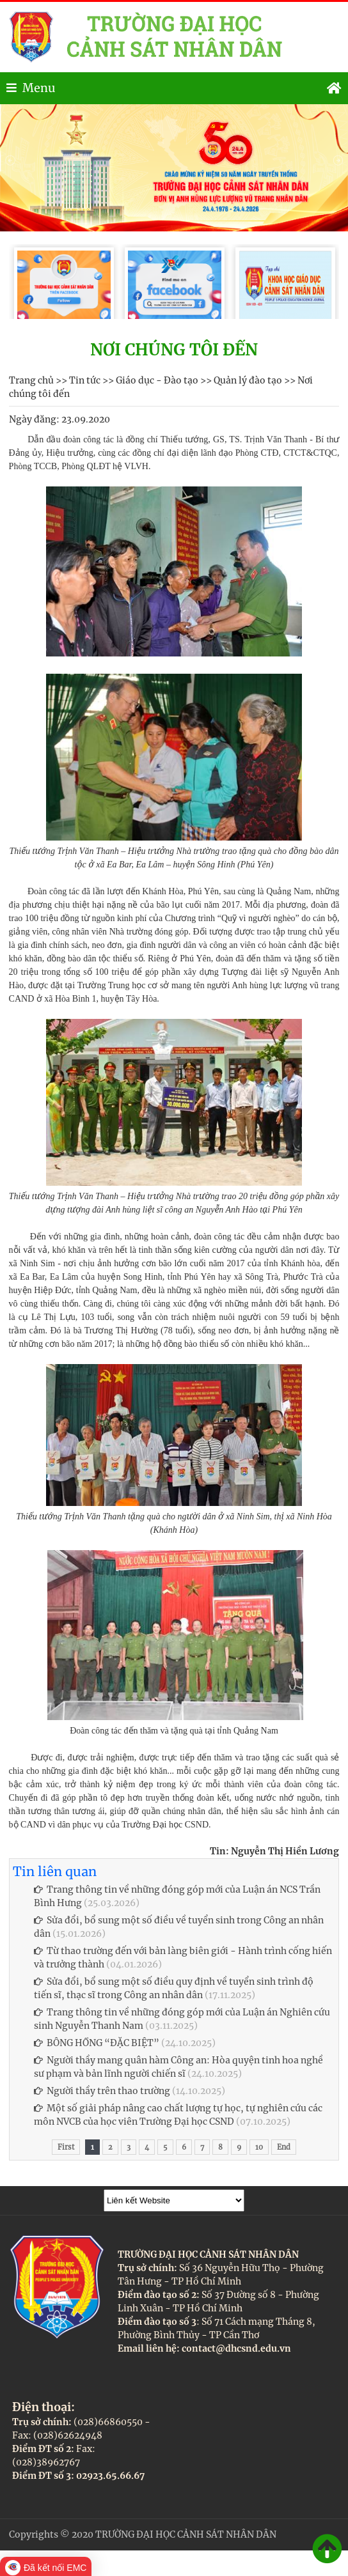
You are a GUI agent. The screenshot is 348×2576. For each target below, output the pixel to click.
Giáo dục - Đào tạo (157, 380)
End (283, 2147)
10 (259, 2147)
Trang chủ (31, 380)
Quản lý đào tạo (248, 380)
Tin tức (84, 380)
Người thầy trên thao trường (102, 2091)
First (66, 2147)
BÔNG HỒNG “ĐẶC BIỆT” (96, 2043)
